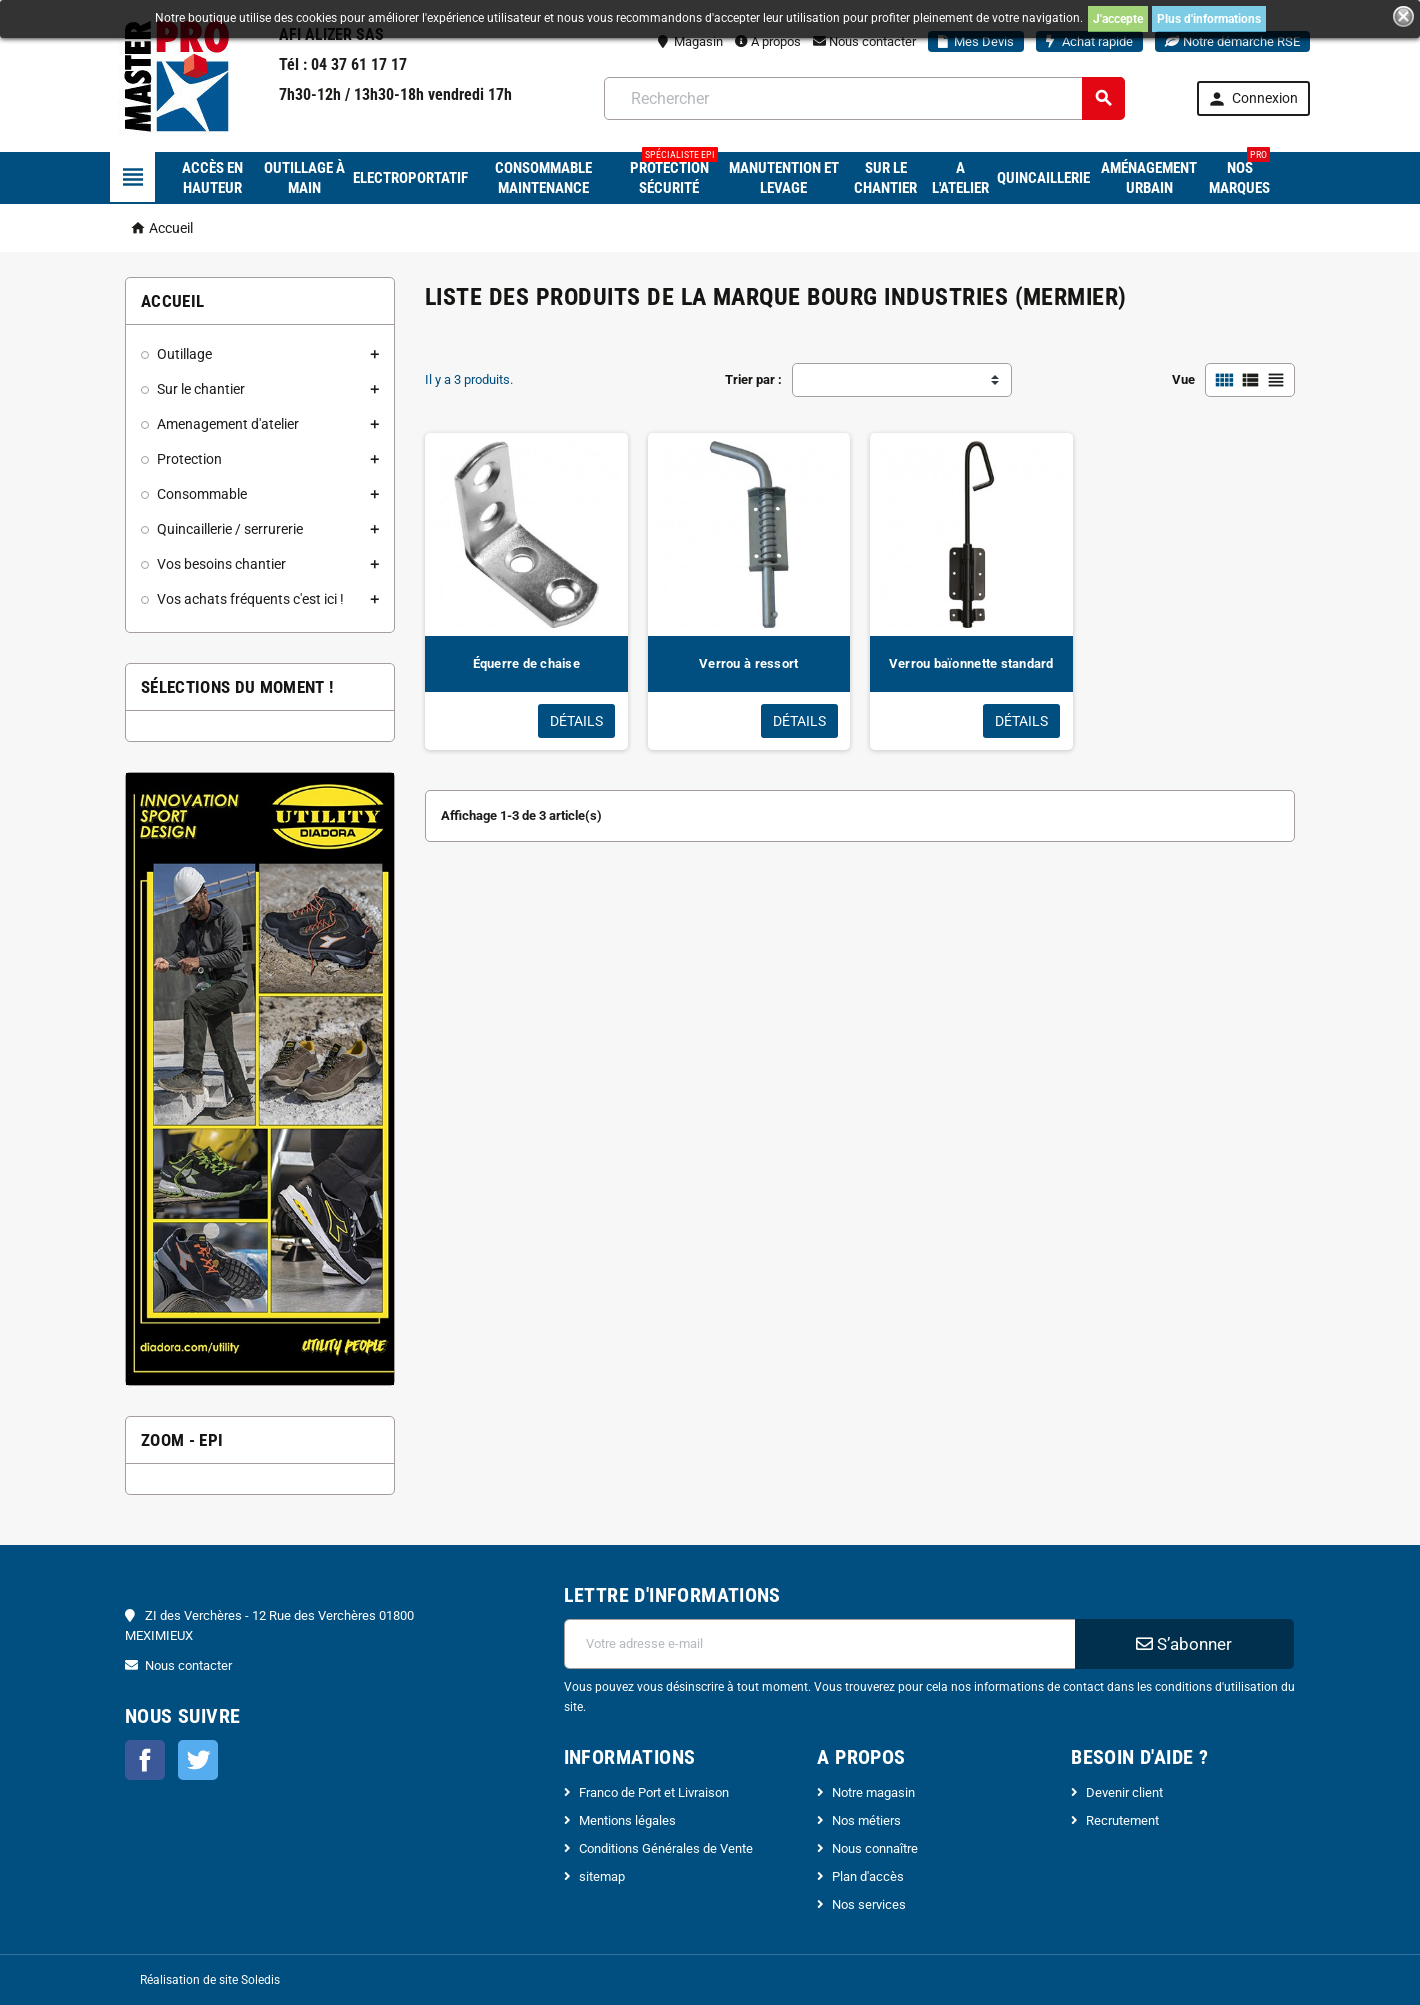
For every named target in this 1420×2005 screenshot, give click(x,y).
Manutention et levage (784, 178)
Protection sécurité (674, 174)
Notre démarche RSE (1232, 41)
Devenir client (1124, 1792)
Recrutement (1122, 1820)
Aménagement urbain (1149, 178)
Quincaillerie (1043, 178)
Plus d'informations (1209, 19)
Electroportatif (410, 178)
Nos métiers (866, 1820)
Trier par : (753, 379)
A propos (768, 41)
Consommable (202, 494)
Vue (1183, 379)
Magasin (690, 41)
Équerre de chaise (527, 663)
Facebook (145, 1760)
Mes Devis (976, 41)
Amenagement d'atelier (228, 424)
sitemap (602, 1876)
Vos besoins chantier (221, 564)
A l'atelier (960, 178)
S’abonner (1184, 1644)
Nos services (869, 1904)
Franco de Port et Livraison (654, 1792)
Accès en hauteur (212, 178)
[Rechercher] (864, 98)
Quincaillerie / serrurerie (230, 529)
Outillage (184, 354)
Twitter (198, 1760)
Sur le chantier (885, 178)
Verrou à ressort (748, 663)
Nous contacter (864, 41)
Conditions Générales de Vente (666, 1848)
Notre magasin (873, 1792)
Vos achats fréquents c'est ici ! (250, 599)
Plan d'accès (868, 1876)
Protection (189, 459)
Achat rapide (1089, 41)
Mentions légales (627, 1820)
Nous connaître (875, 1848)
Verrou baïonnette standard (971, 663)
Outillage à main (304, 178)
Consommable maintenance (543, 178)
